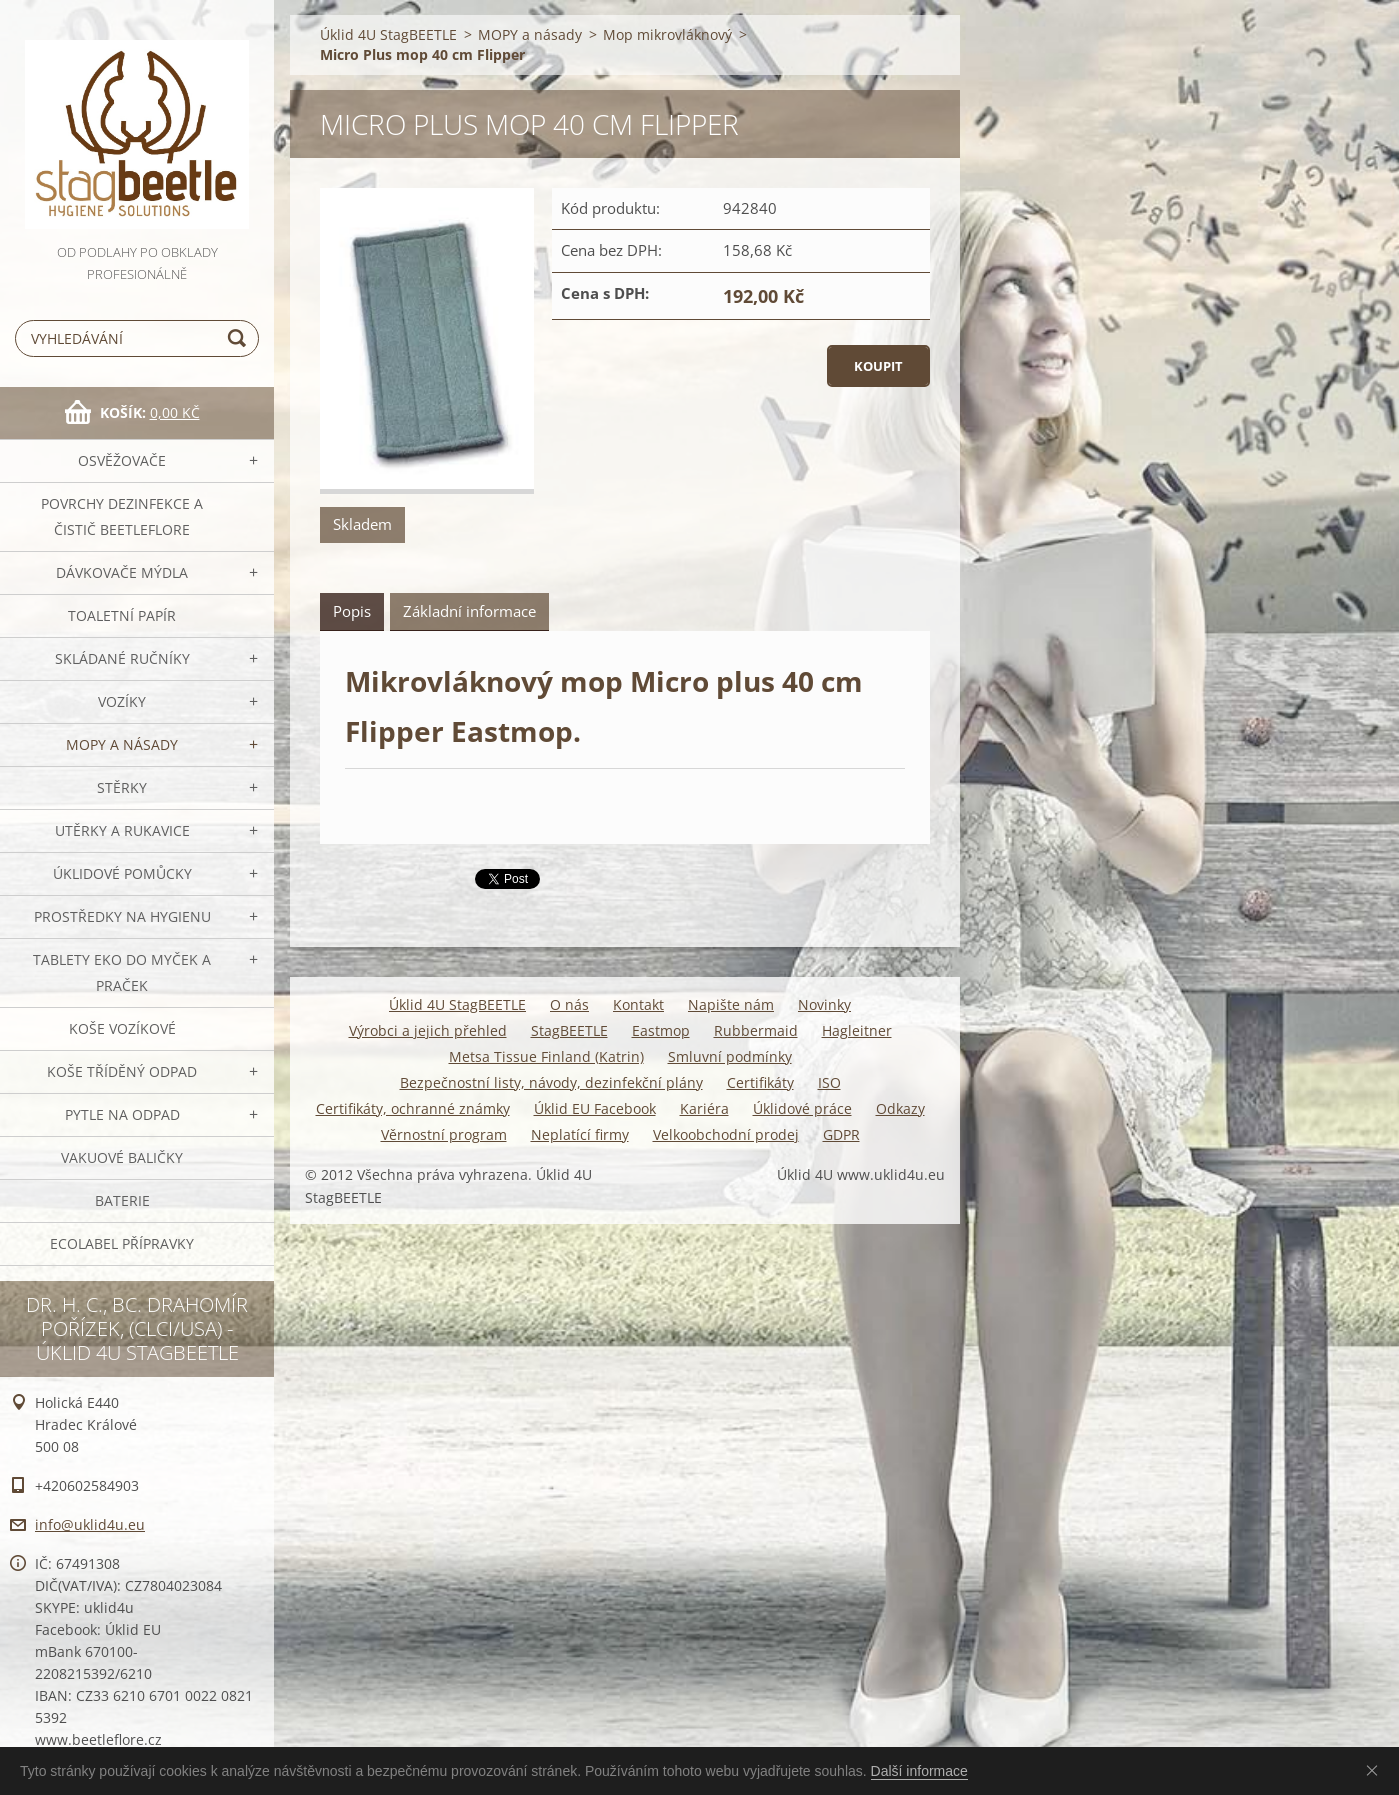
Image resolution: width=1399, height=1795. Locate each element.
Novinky (824, 1004)
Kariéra (704, 1108)
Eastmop (661, 1030)
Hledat (240, 338)
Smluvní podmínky (730, 1056)
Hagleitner (857, 1030)
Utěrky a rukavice (122, 830)
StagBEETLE (569, 1030)
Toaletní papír (122, 615)
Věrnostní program (444, 1134)
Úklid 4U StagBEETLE (388, 34)
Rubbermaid (756, 1030)
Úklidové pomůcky (122, 873)
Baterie (122, 1200)
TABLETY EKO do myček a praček (122, 972)
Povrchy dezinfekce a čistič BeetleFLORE (122, 516)
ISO (829, 1082)
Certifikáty (760, 1082)
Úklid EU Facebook (595, 1108)
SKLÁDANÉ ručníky (122, 658)
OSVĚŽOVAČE (122, 460)
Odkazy (900, 1108)
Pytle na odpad (122, 1114)
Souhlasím (1376, 1770)
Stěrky (122, 787)
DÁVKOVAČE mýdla (122, 572)
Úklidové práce (802, 1108)
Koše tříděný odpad (122, 1071)
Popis (352, 611)
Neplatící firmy (580, 1134)
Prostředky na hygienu (122, 916)
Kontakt (638, 1004)
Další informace (919, 1771)
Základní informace (469, 611)
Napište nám (731, 1004)
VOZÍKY (122, 701)
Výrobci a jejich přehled (428, 1030)
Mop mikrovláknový (667, 34)
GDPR (841, 1134)
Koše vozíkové (122, 1028)
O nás (569, 1004)
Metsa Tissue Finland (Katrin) (546, 1056)
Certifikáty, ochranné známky (413, 1108)
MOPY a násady (122, 744)
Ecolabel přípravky (122, 1243)
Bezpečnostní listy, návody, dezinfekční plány (551, 1082)
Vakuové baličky (122, 1157)
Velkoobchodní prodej (726, 1134)
